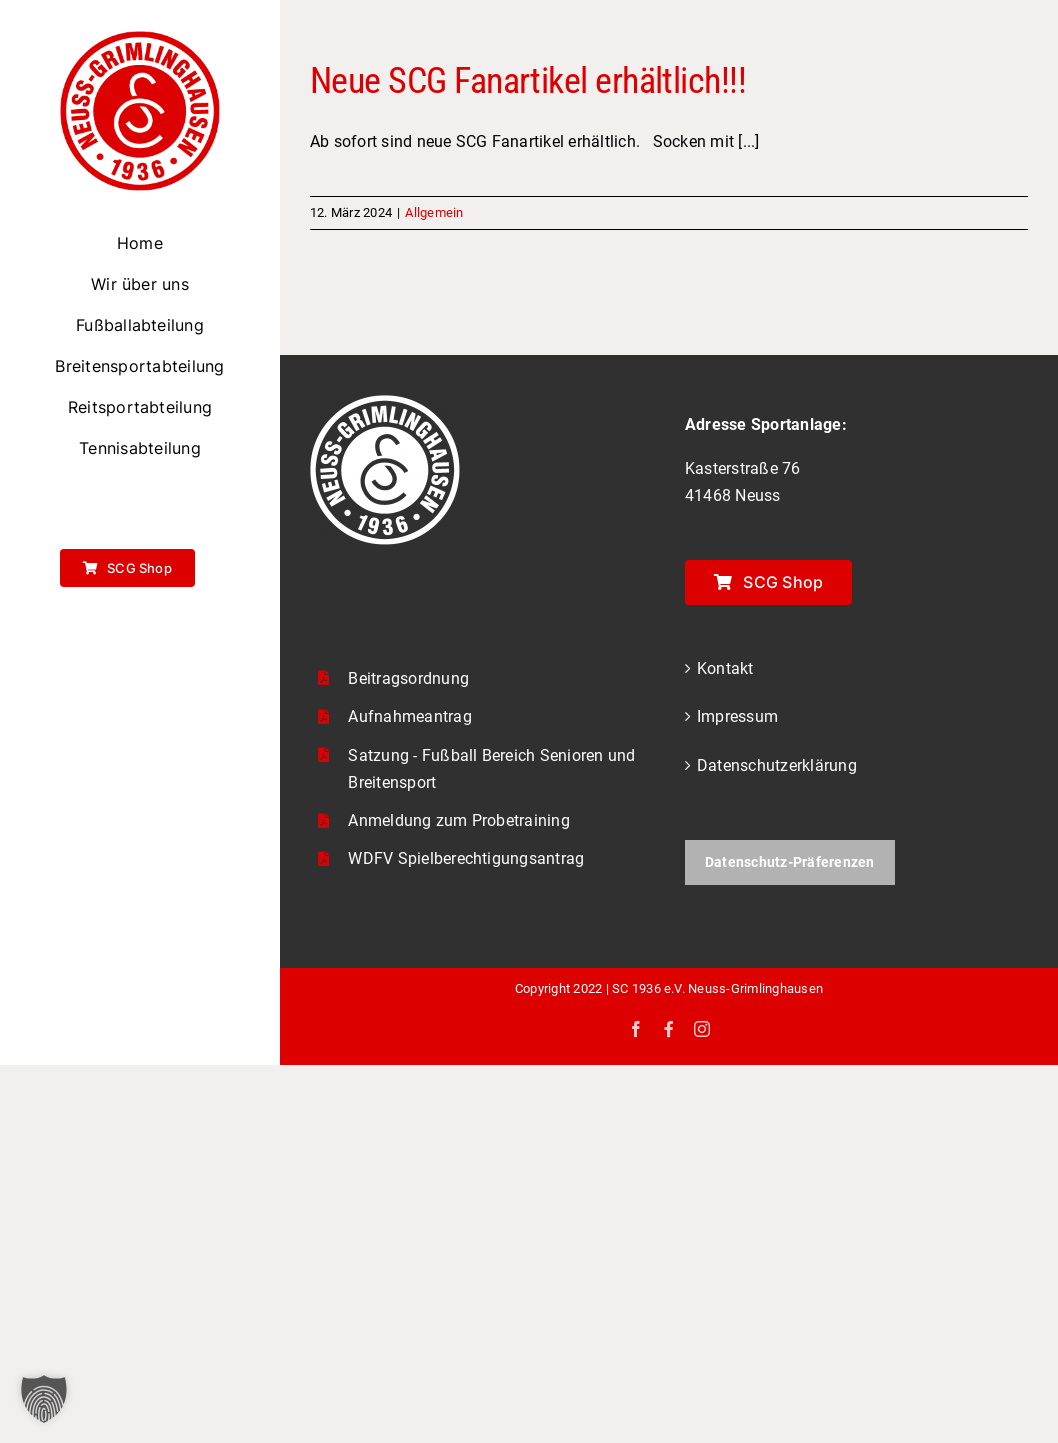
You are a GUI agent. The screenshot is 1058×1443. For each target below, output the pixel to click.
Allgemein (434, 212)
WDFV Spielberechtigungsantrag (466, 858)
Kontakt (725, 668)
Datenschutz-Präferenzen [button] (790, 862)
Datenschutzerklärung (777, 765)
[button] (44, 1399)
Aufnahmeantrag (409, 716)
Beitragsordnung (408, 678)
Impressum (737, 716)
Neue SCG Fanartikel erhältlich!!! (528, 81)
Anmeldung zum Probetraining (458, 820)
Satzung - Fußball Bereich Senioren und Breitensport (491, 769)
